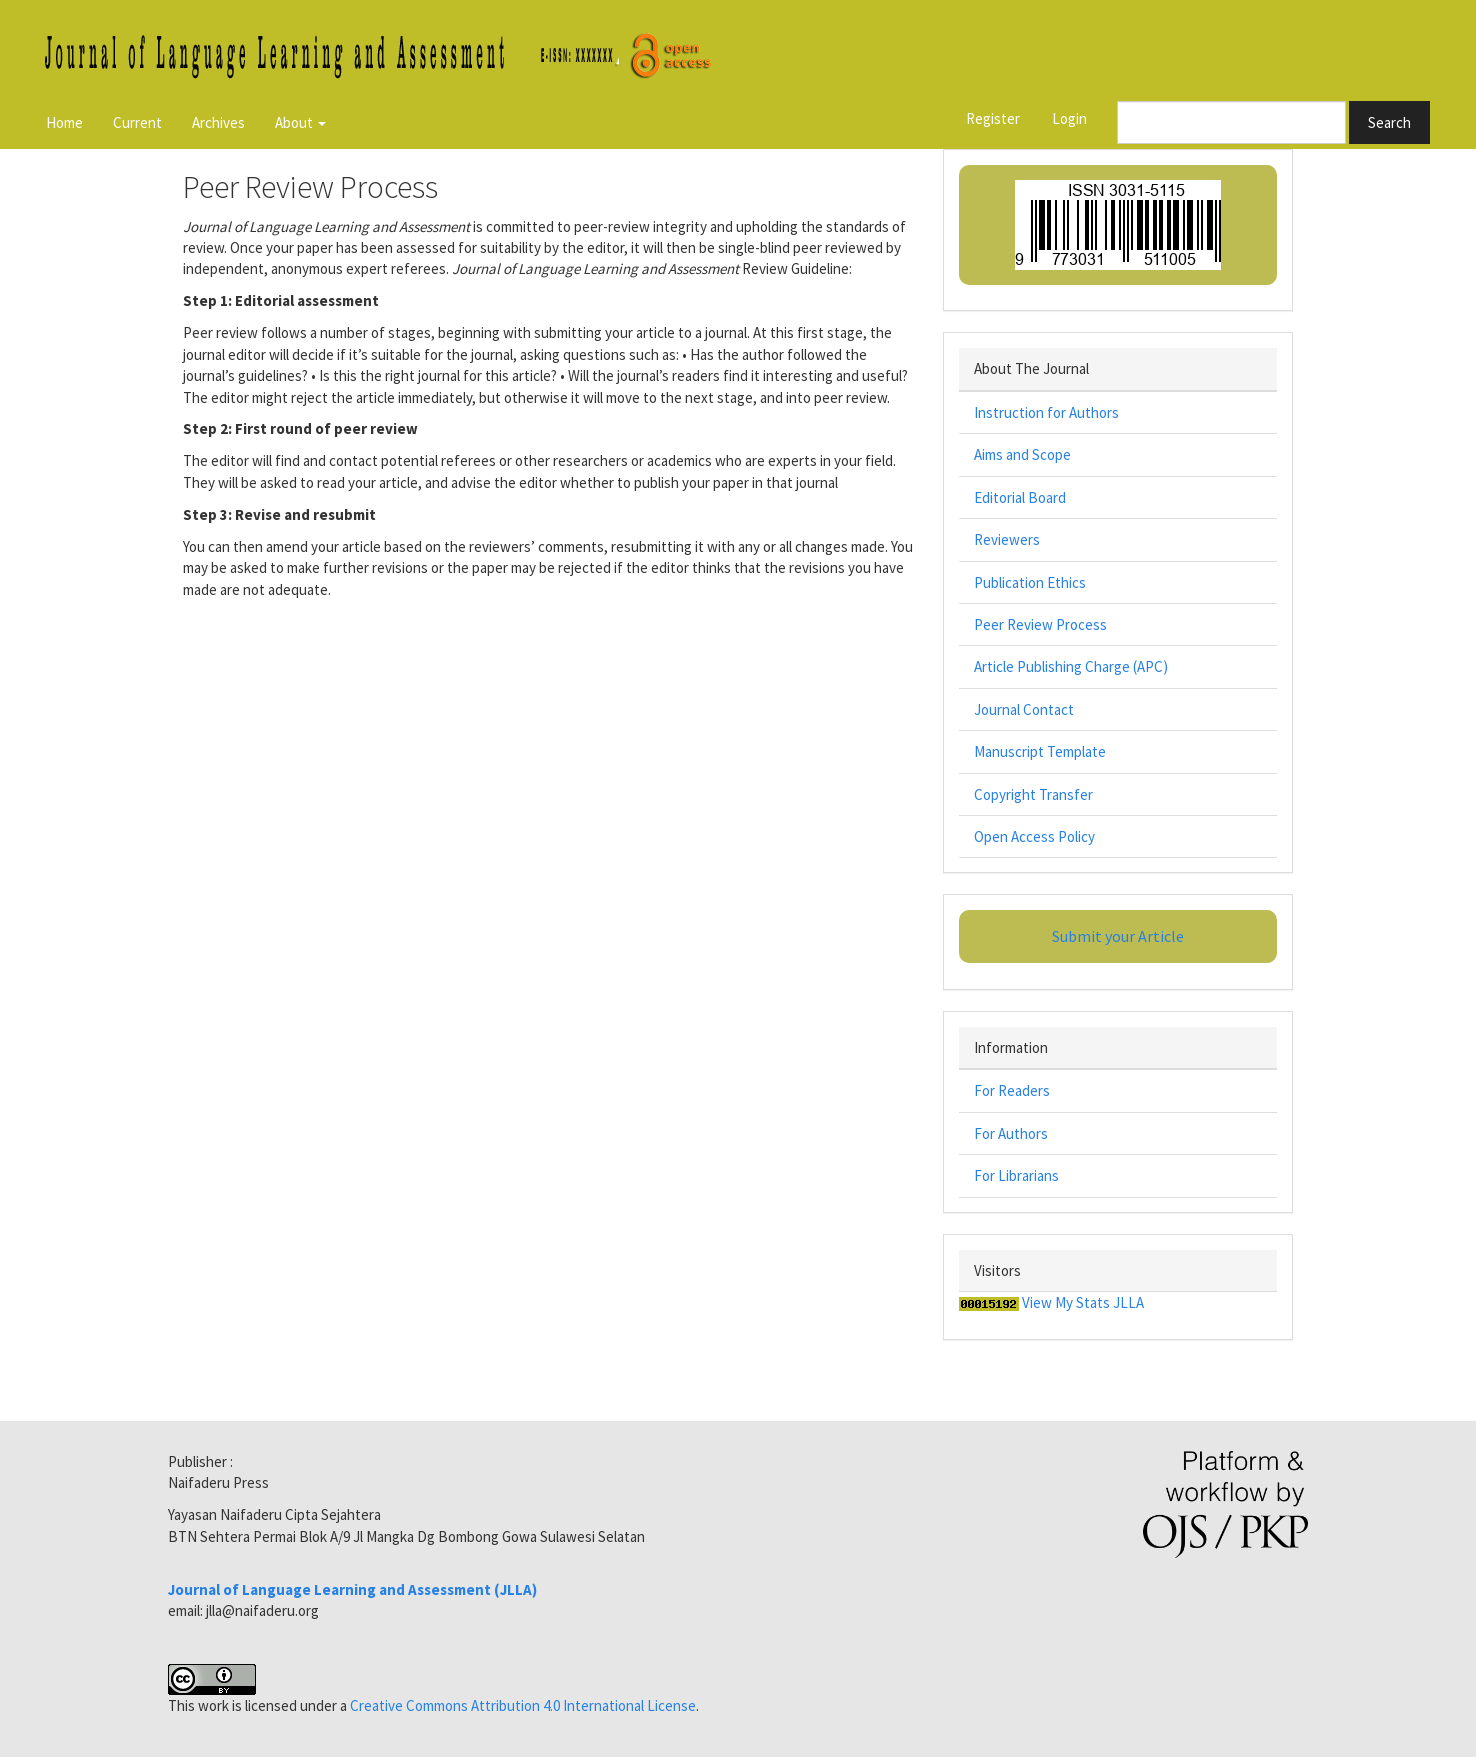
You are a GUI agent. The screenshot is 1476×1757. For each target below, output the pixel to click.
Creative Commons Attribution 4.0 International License (523, 1705)
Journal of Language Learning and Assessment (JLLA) (352, 1589)
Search (1389, 122)
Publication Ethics (1030, 582)
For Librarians (1016, 1175)
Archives (218, 122)
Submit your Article (1118, 936)
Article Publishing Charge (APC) (1071, 666)
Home (64, 122)
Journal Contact (1024, 709)
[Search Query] (1231, 122)
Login (1069, 118)
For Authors (1011, 1133)
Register (993, 118)
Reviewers (1007, 539)
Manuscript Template (1040, 751)
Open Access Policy (1034, 836)
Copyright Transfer (1033, 794)
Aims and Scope (1022, 454)
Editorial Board (1020, 497)
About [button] (300, 122)
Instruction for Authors (1046, 412)
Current (137, 122)
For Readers (1012, 1090)
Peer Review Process (1040, 624)
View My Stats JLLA (1083, 1302)
